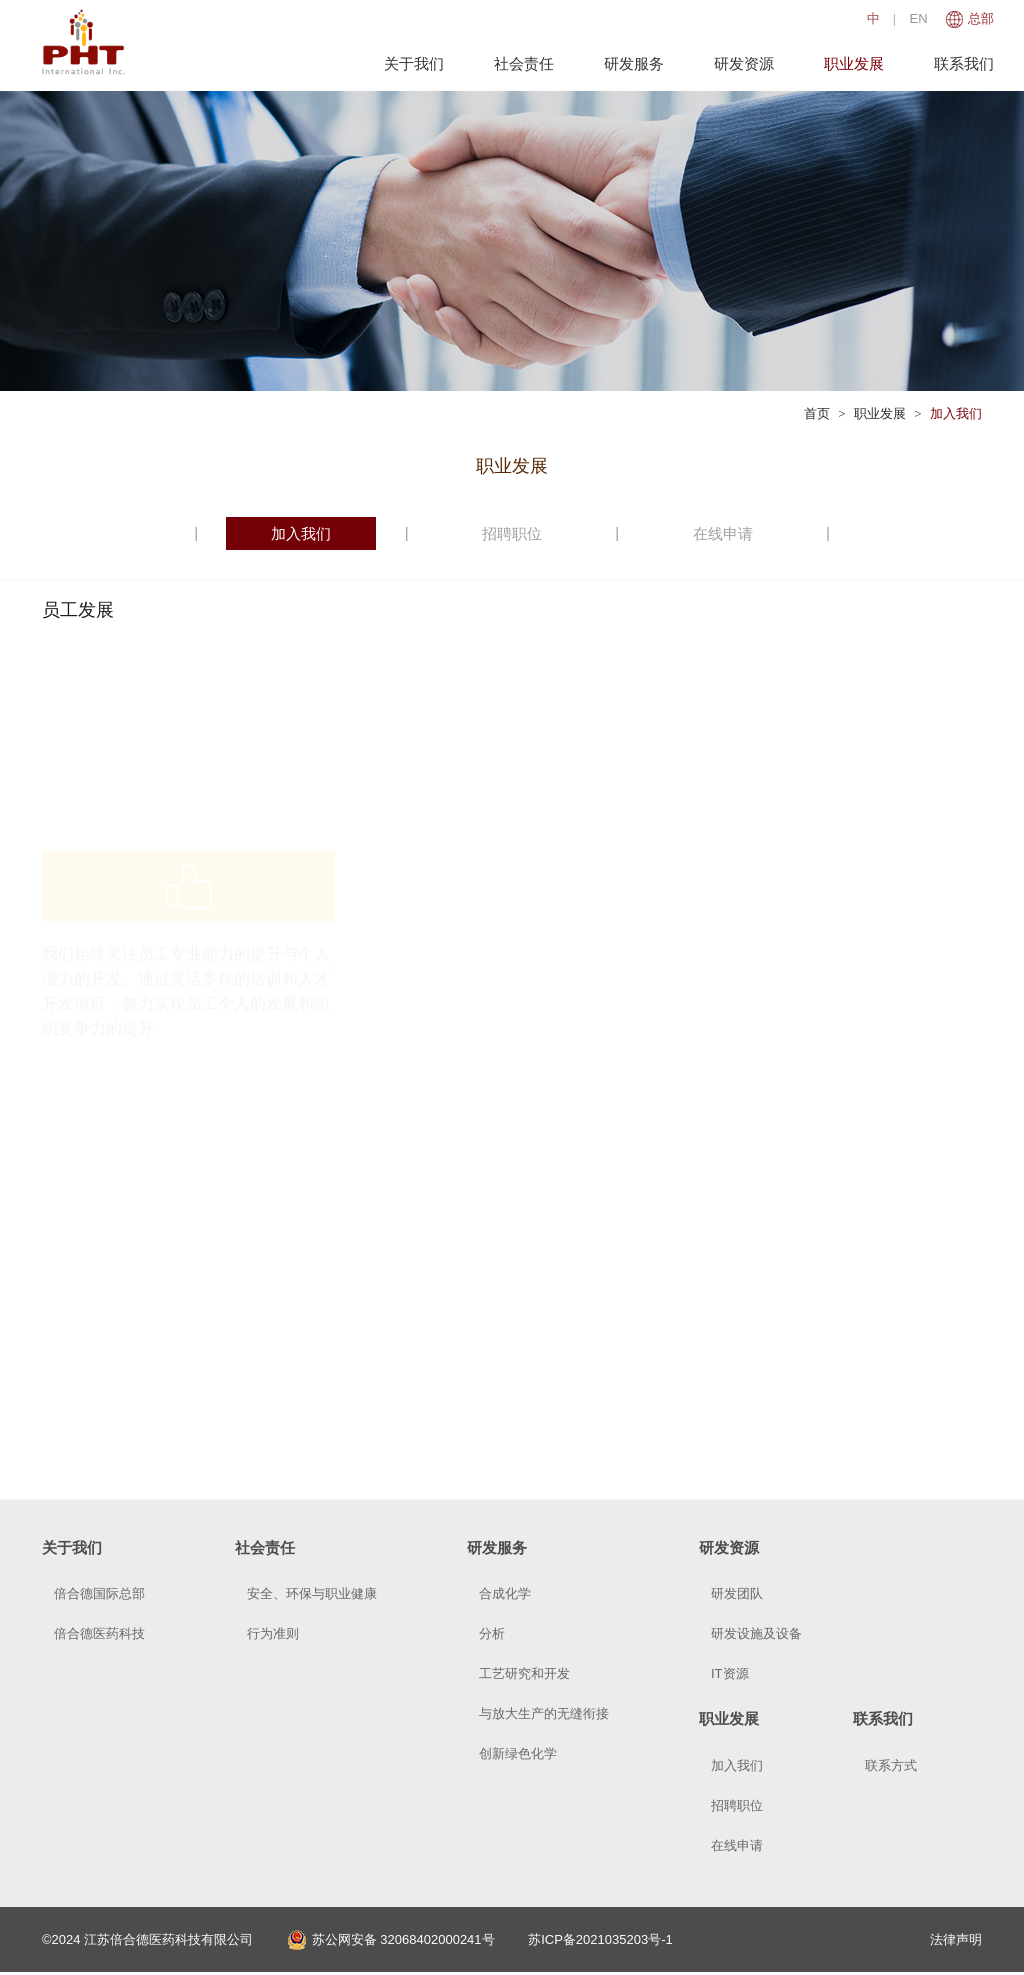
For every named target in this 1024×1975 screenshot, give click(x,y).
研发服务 (634, 63)
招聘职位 (512, 533)
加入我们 (956, 413)
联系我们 (964, 63)
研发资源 (744, 63)
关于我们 (414, 63)
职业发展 (854, 63)
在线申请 (723, 533)
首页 (817, 413)
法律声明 (956, 1939)
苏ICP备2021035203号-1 (600, 1939)
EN (919, 18)
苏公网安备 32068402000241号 (391, 1939)
